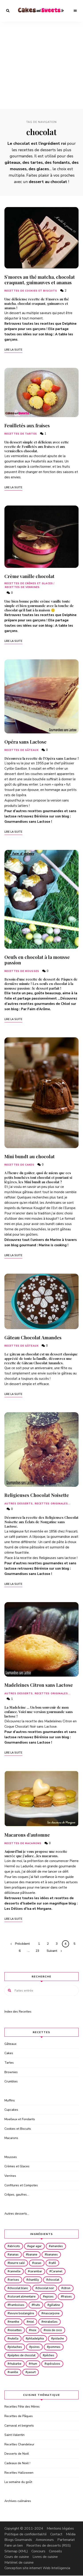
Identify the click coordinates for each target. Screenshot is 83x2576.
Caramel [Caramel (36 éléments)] (56, 2271)
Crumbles (11, 2081)
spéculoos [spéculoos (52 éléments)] (53, 2364)
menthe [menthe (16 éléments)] (14, 2322)
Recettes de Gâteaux (21, 750)
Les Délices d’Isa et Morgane (27, 1908)
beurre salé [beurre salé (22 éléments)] (17, 2263)
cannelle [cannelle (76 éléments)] (15, 2271)
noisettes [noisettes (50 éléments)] (15, 2330)
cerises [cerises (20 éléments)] (14, 2280)
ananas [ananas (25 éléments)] (14, 2255)
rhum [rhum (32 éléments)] (34, 2364)
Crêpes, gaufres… (16, 2194)
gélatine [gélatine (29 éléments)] (54, 2305)
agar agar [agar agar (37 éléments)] (35, 2246)
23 (37, 1951)
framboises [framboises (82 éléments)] (16, 2305)
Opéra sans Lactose (25, 741)
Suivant (52, 1951)
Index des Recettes (17, 2011)
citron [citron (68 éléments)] (66, 2288)
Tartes (9, 2063)
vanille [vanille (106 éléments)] (13, 2372)
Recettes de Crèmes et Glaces (28, 583)
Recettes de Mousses (21, 971)
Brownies (11, 2072)
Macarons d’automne (27, 1835)
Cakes (8, 2053)
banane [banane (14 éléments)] (32, 2255)
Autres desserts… (16, 2214)
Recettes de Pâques (18, 2416)
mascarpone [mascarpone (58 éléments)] (51, 2313)
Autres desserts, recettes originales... (37, 1503)
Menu (75, 10)
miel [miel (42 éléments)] (31, 2322)
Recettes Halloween (18, 2473)
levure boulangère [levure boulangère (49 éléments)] (21, 2313)
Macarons (11, 2138)
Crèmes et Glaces (16, 2166)
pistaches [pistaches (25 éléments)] (15, 2347)
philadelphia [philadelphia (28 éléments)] (35, 2339)
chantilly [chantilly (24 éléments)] (33, 2280)
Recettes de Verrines (22, 587)
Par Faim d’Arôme (35, 1009)
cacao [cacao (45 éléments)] (37, 2263)
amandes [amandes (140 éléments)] (57, 2246)
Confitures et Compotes (21, 2185)
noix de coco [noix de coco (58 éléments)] (53, 2330)
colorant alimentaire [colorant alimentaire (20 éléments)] (22, 2297)
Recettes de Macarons (22, 1843)
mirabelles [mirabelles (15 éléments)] (50, 2322)
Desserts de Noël (16, 2454)
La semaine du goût (18, 2482)
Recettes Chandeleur (19, 2444)
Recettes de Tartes (20, 433)
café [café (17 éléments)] (53, 2263)
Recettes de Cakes (19, 1164)
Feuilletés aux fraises (27, 425)
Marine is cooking (53, 1245)
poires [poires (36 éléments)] (35, 2347)
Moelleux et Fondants (19, 2119)
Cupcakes (11, 2110)
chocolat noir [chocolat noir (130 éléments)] (45, 2288)
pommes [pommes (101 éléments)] (54, 2347)
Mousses (10, 2157)
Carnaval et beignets (19, 2425)
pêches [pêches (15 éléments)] (49, 2355)
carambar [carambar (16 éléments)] (36, 2271)
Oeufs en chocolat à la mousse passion (37, 960)
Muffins (9, 2100)
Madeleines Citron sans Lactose (38, 1685)
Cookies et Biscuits (17, 2129)
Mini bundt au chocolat (29, 1156)
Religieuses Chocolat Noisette (36, 1495)
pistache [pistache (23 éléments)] (58, 2339)
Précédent (22, 1944)
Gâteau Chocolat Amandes (33, 1337)
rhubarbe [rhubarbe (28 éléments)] (15, 2364)
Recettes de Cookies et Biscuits (30, 290)
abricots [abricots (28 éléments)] (14, 2246)
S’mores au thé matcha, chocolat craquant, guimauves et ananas (39, 279)
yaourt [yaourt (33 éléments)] (31, 2372)
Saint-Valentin (14, 2435)
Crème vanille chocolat (29, 576)
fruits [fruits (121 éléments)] (36, 2305)
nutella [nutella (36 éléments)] (13, 2339)
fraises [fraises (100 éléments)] (67, 2297)
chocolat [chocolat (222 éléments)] (53, 2280)
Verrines (10, 2176)
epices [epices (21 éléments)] (49, 2297)
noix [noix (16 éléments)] (33, 2330)
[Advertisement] (41, 65)
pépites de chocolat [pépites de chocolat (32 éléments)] (22, 2355)
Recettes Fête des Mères (22, 2406)
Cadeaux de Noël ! (17, 2463)
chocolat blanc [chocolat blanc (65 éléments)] (18, 2288)
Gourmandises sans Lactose (27, 821)
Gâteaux (10, 2044)
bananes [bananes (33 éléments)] (52, 2255)
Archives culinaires (17, 2501)
